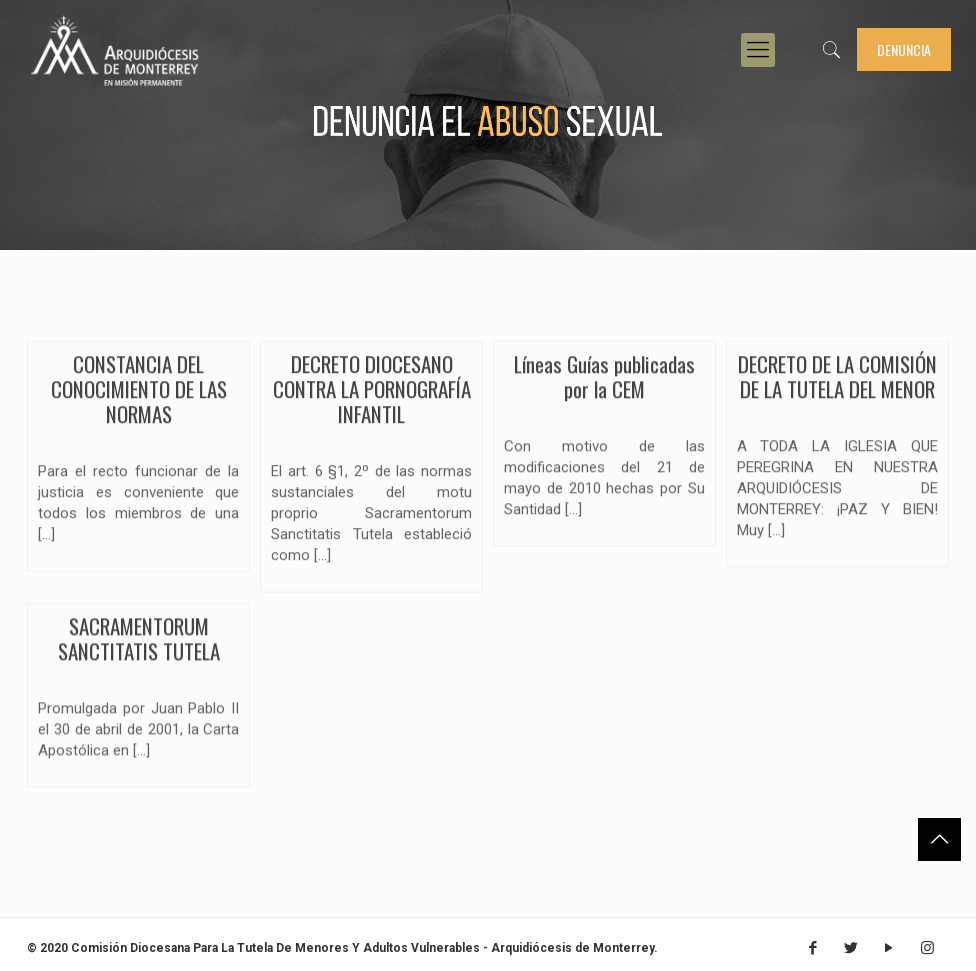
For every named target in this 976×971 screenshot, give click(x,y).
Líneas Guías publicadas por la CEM (604, 383)
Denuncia (904, 49)
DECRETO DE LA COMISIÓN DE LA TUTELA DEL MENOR (837, 384)
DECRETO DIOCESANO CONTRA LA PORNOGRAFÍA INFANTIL (372, 397)
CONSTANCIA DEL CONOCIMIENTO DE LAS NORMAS (139, 396)
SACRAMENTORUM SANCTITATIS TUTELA (139, 645)
